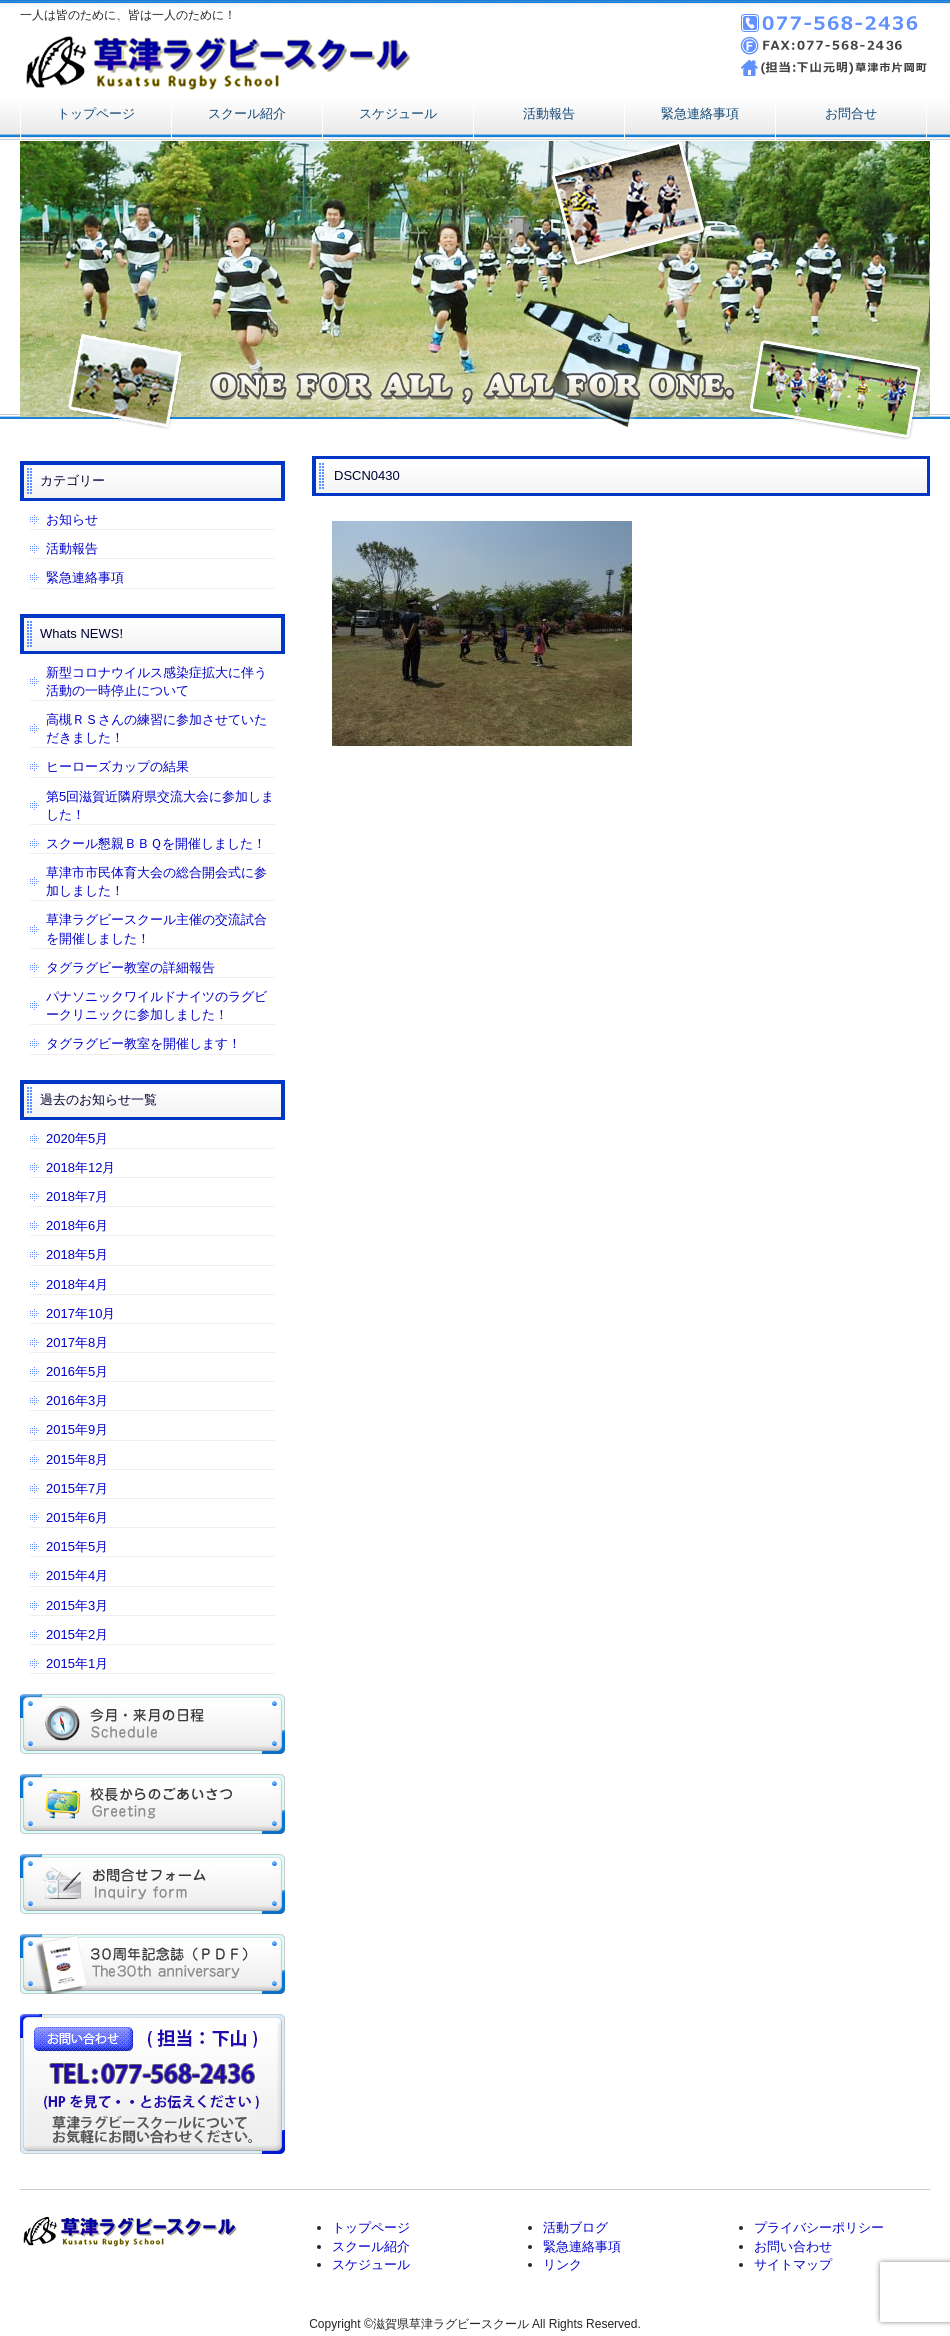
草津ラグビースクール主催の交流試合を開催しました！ (156, 928)
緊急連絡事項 (700, 113)
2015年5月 (77, 1546)
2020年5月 (77, 1138)
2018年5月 (77, 1254)
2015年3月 (77, 1605)
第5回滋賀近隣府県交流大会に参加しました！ (160, 805)
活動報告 (549, 113)
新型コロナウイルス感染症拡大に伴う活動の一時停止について (156, 681)
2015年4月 (77, 1575)
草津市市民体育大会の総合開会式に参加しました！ (156, 881)
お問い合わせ (793, 2246)
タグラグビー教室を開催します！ (143, 1043)
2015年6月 (77, 1517)
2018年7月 (77, 1196)
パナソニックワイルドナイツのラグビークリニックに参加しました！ (156, 1005)
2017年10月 (80, 1313)
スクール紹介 (247, 113)
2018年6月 (77, 1225)
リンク (562, 2264)
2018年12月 (80, 1167)
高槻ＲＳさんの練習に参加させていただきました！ (156, 728)
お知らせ (72, 519)
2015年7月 (77, 1488)
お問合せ (851, 113)
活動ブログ (575, 2227)
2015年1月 (77, 1663)
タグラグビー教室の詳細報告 (130, 967)
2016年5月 (77, 1371)
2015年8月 (77, 1459)
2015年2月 (77, 1634)
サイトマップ (793, 2264)
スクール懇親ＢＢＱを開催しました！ (156, 843)
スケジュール (398, 113)
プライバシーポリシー (819, 2227)
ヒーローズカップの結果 (117, 766)
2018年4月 (77, 1284)
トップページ (96, 113)
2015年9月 (77, 1429)
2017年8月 (77, 1342)
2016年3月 (77, 1400)
